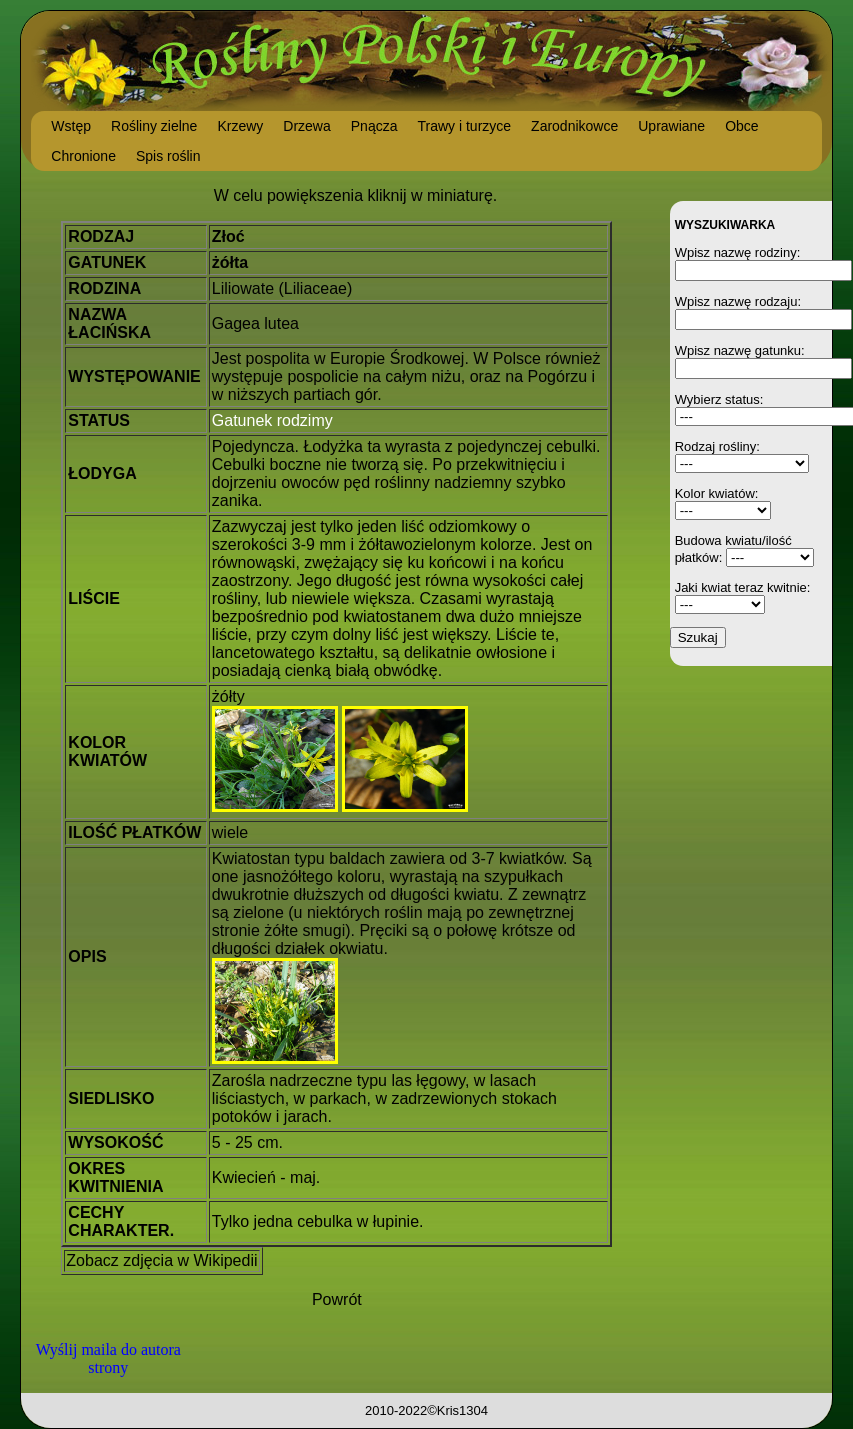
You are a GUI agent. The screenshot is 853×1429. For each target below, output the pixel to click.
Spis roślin (168, 156)
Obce (741, 126)
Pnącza (374, 126)
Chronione (83, 156)
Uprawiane (671, 126)
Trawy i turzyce (464, 126)
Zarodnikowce (574, 126)
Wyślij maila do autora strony (108, 1358)
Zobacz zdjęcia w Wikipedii (161, 1260)
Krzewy (240, 126)
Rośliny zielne (154, 126)
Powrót (337, 1299)
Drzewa (306, 126)
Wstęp (71, 126)
